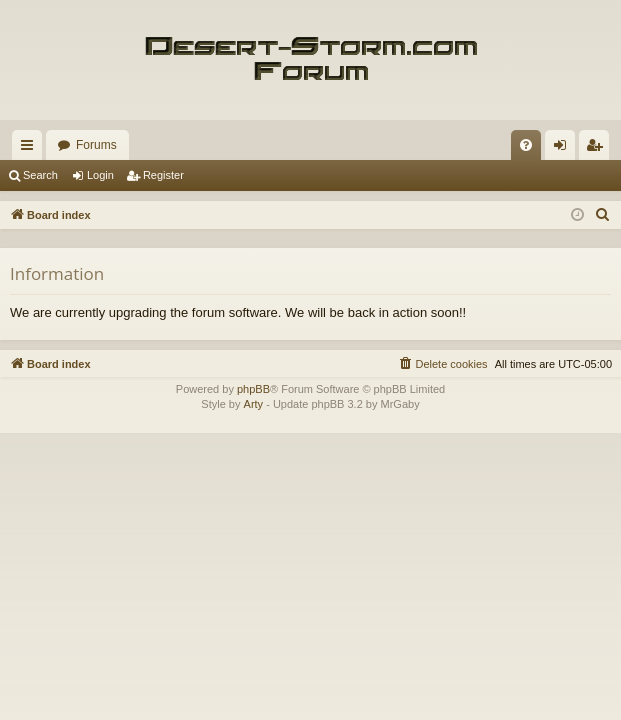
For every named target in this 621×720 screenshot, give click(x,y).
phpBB (253, 389)
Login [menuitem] (564, 149)
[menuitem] (526, 145)
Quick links (31, 149)
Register (163, 175)
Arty (254, 404)
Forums (96, 145)
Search (40, 175)
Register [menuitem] (598, 149)
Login (100, 175)
